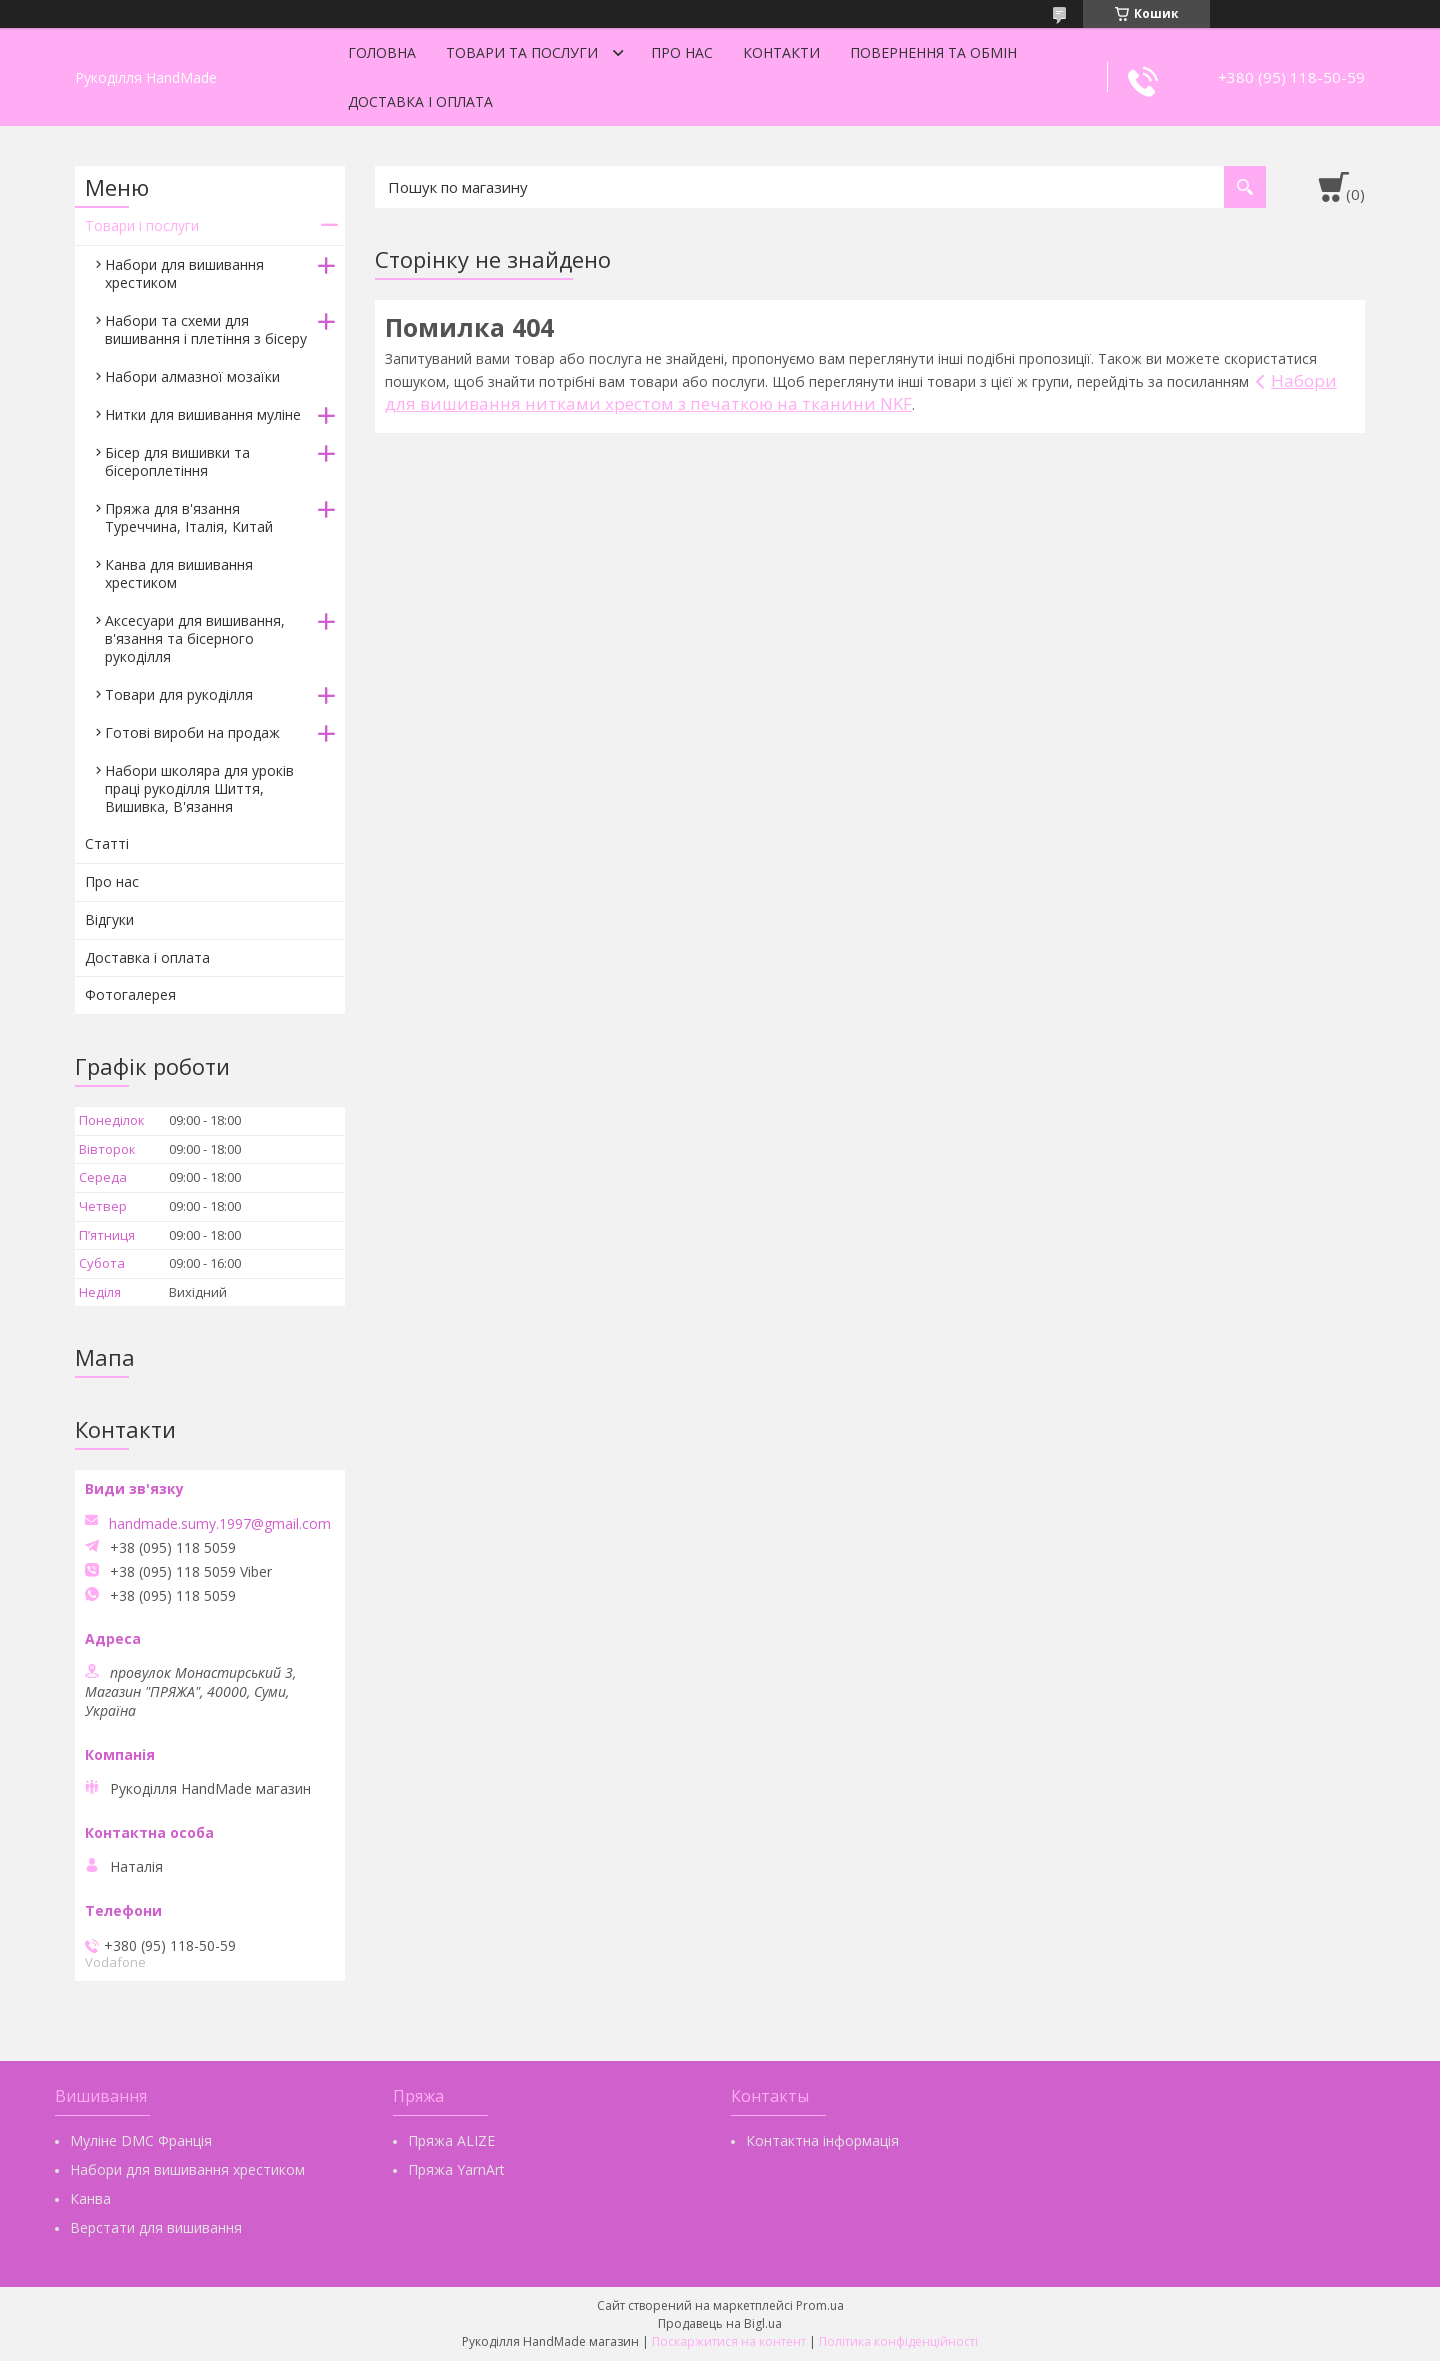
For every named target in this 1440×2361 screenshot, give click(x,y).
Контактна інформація (822, 2140)
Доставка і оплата (420, 101)
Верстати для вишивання (156, 2227)
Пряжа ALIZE (451, 2140)
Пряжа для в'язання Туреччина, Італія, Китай (189, 517)
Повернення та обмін (933, 52)
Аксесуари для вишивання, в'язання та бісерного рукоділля (195, 638)
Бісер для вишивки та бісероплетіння (177, 461)
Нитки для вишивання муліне (203, 414)
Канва (90, 2198)
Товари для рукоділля (179, 694)
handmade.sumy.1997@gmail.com (220, 1524)
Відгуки (109, 919)
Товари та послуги (522, 52)
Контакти (781, 52)
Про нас (682, 52)
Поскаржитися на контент (729, 2341)
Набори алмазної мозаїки (192, 376)
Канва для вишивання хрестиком (179, 573)
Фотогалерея (130, 994)
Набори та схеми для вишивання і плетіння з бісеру (206, 329)
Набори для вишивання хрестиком (184, 273)
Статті (107, 843)
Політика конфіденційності (898, 2341)
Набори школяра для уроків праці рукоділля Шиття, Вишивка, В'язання (199, 788)
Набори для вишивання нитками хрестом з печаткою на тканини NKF (861, 392)
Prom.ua (820, 2305)
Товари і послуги (142, 225)
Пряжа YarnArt (456, 2169)
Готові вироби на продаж (192, 732)
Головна (382, 52)
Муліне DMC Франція (141, 2140)
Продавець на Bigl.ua (720, 2323)
